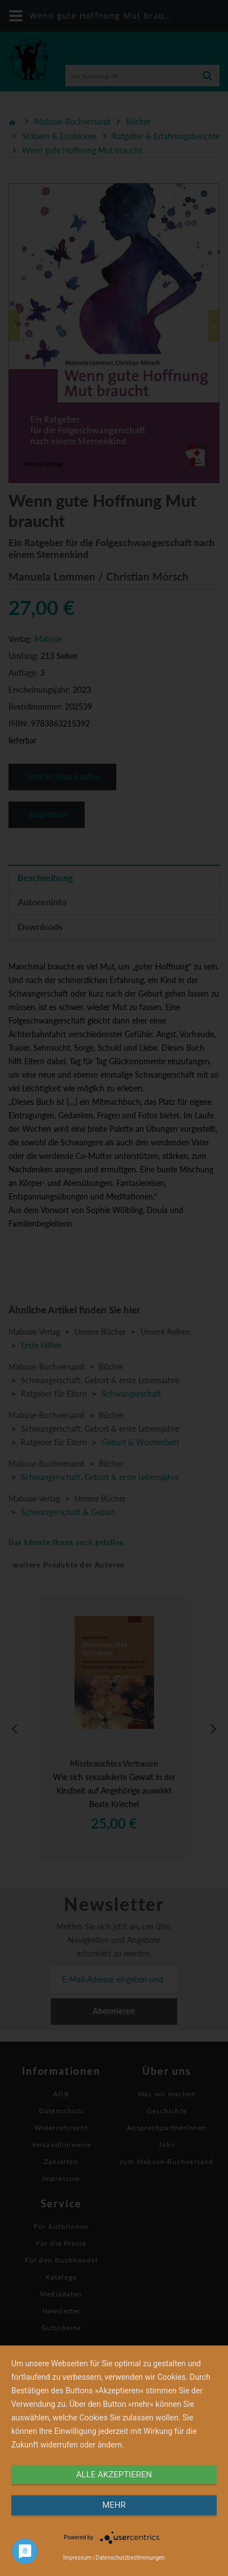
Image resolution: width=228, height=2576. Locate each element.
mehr (114, 2505)
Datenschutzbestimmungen (130, 2558)
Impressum (77, 2558)
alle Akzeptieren (114, 2474)
